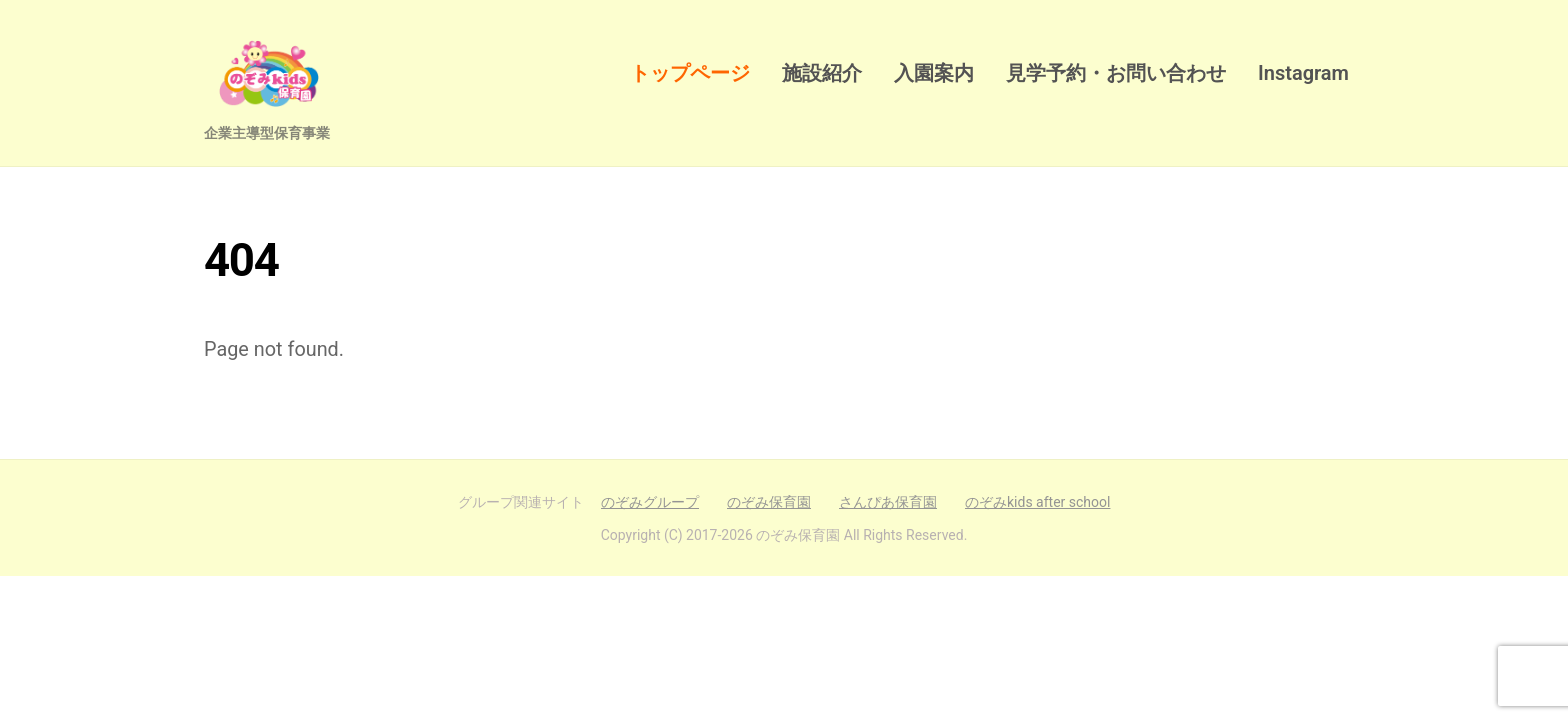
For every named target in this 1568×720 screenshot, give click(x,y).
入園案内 (934, 73)
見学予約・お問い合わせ (1116, 73)
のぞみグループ (650, 502)
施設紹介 (822, 73)
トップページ (690, 73)
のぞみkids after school (1037, 502)
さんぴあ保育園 (888, 502)
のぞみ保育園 (769, 502)
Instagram (1303, 73)
